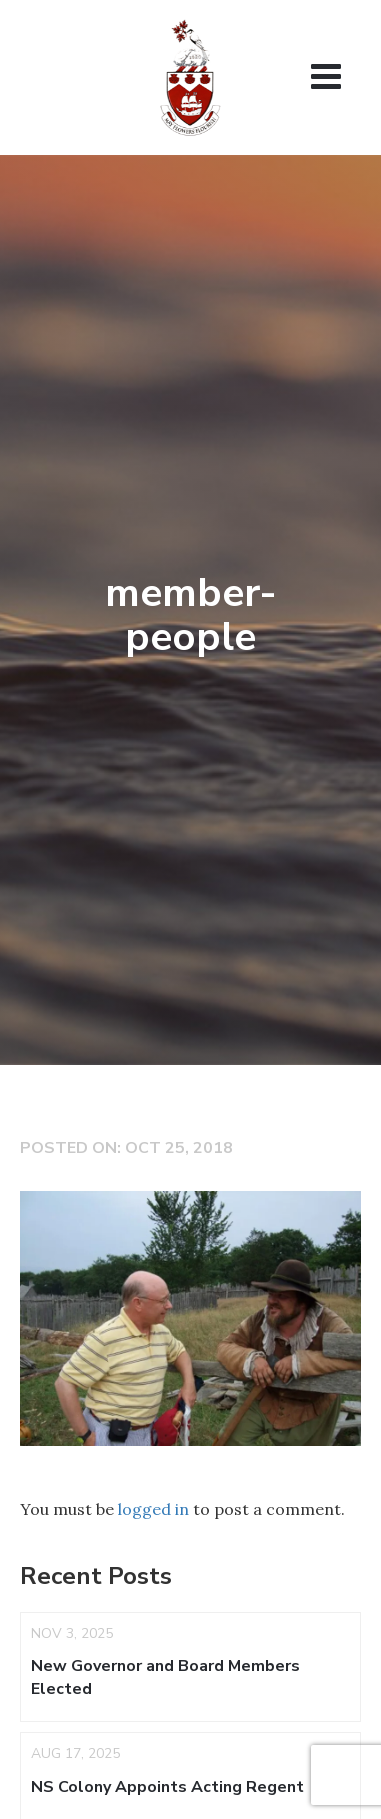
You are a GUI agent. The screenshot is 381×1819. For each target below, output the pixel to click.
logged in (153, 1509)
